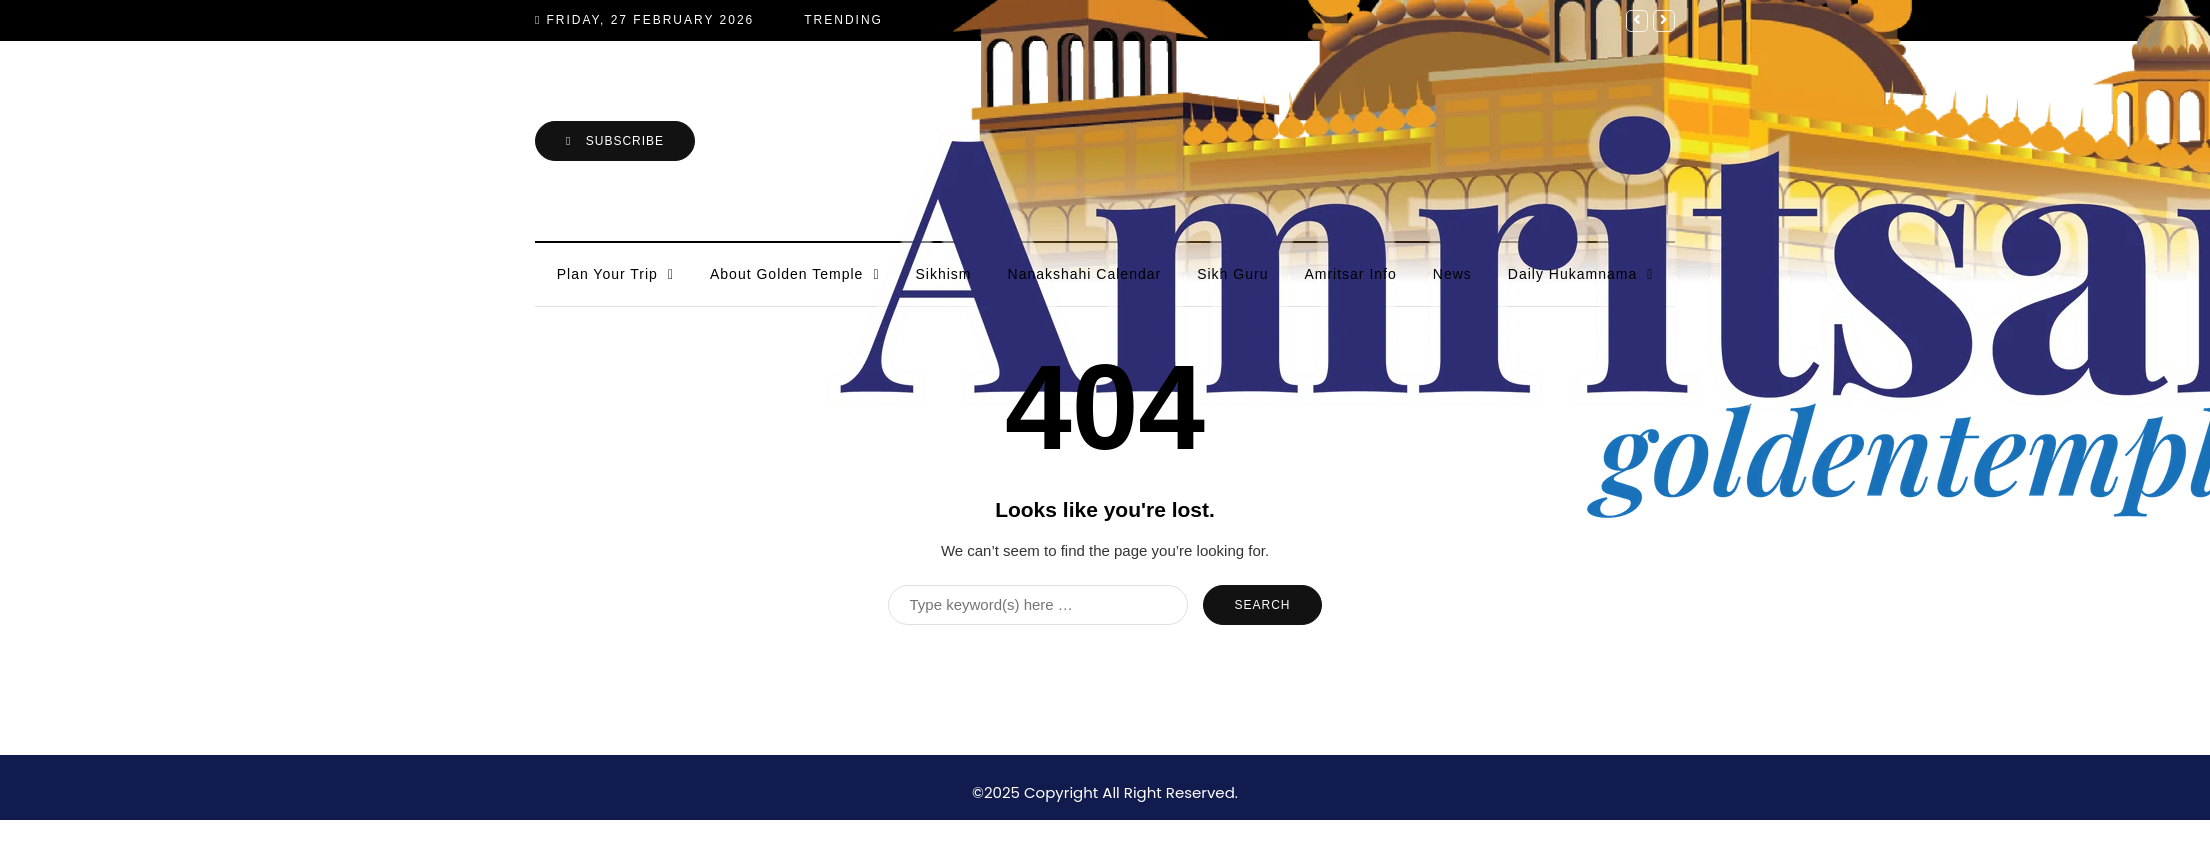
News (1452, 274)
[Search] (1038, 605)
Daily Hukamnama (1572, 274)
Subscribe (615, 141)
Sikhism (944, 274)
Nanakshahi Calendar (1085, 274)
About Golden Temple (786, 274)
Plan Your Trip (607, 274)
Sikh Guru (1232, 274)
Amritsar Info (1350, 274)
